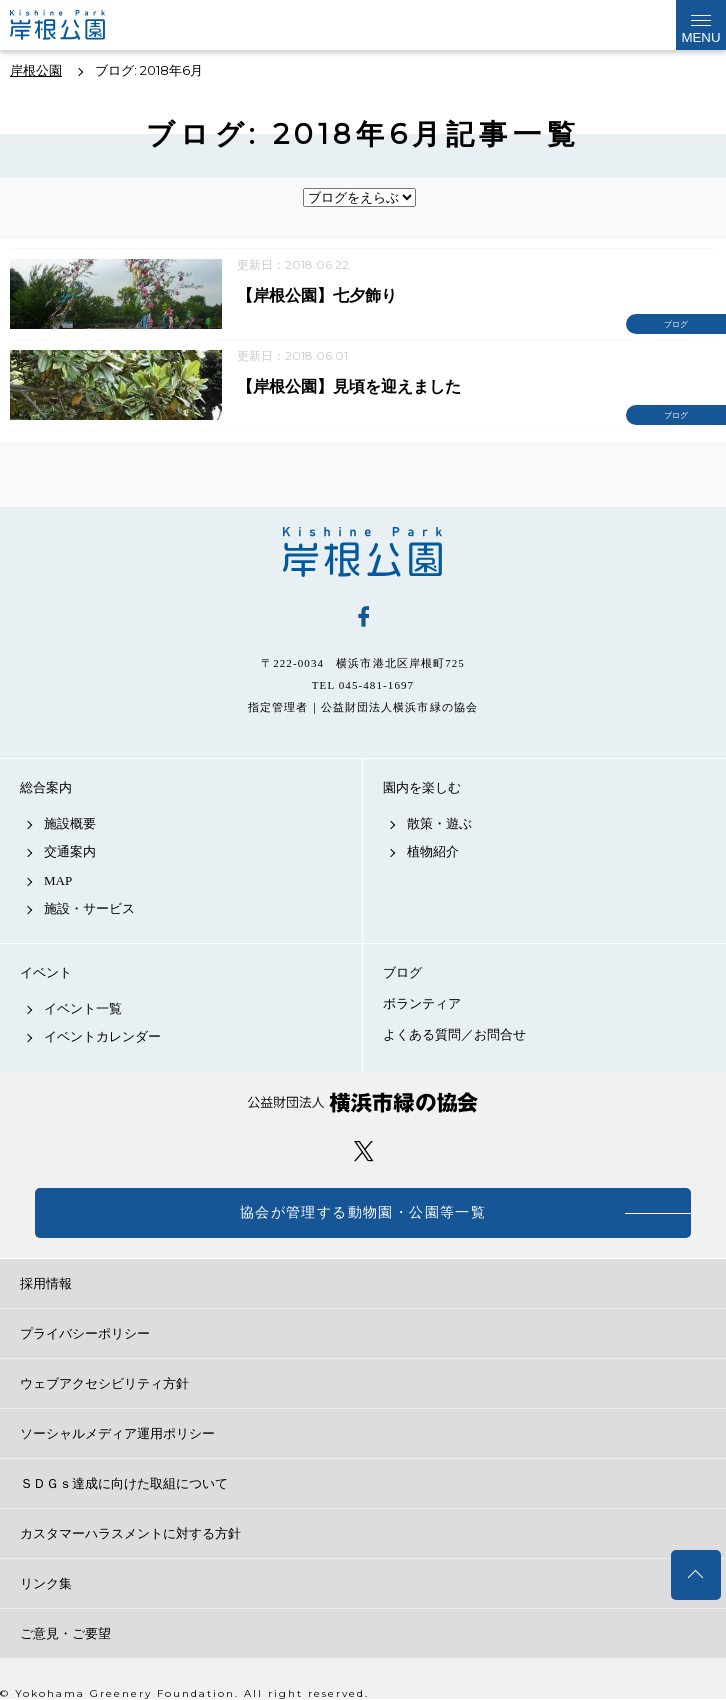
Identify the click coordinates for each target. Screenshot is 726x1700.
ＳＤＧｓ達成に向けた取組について (124, 1483)
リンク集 (46, 1583)
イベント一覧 (83, 1008)
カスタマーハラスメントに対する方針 (130, 1533)
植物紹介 (433, 851)
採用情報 (46, 1283)
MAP (58, 880)
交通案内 (70, 851)
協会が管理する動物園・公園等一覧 (363, 1212)
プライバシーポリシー (85, 1333)
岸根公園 (363, 552)
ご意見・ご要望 (65, 1633)
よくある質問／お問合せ (454, 1034)
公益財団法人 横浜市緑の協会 (363, 1102)
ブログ (402, 972)
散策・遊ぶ (439, 823)
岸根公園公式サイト (74, 25)
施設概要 (70, 823)
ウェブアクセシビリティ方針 (104, 1383)
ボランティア (422, 1003)
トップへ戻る (696, 1575)
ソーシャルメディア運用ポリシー (117, 1433)
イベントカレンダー (102, 1036)
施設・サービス (89, 908)
